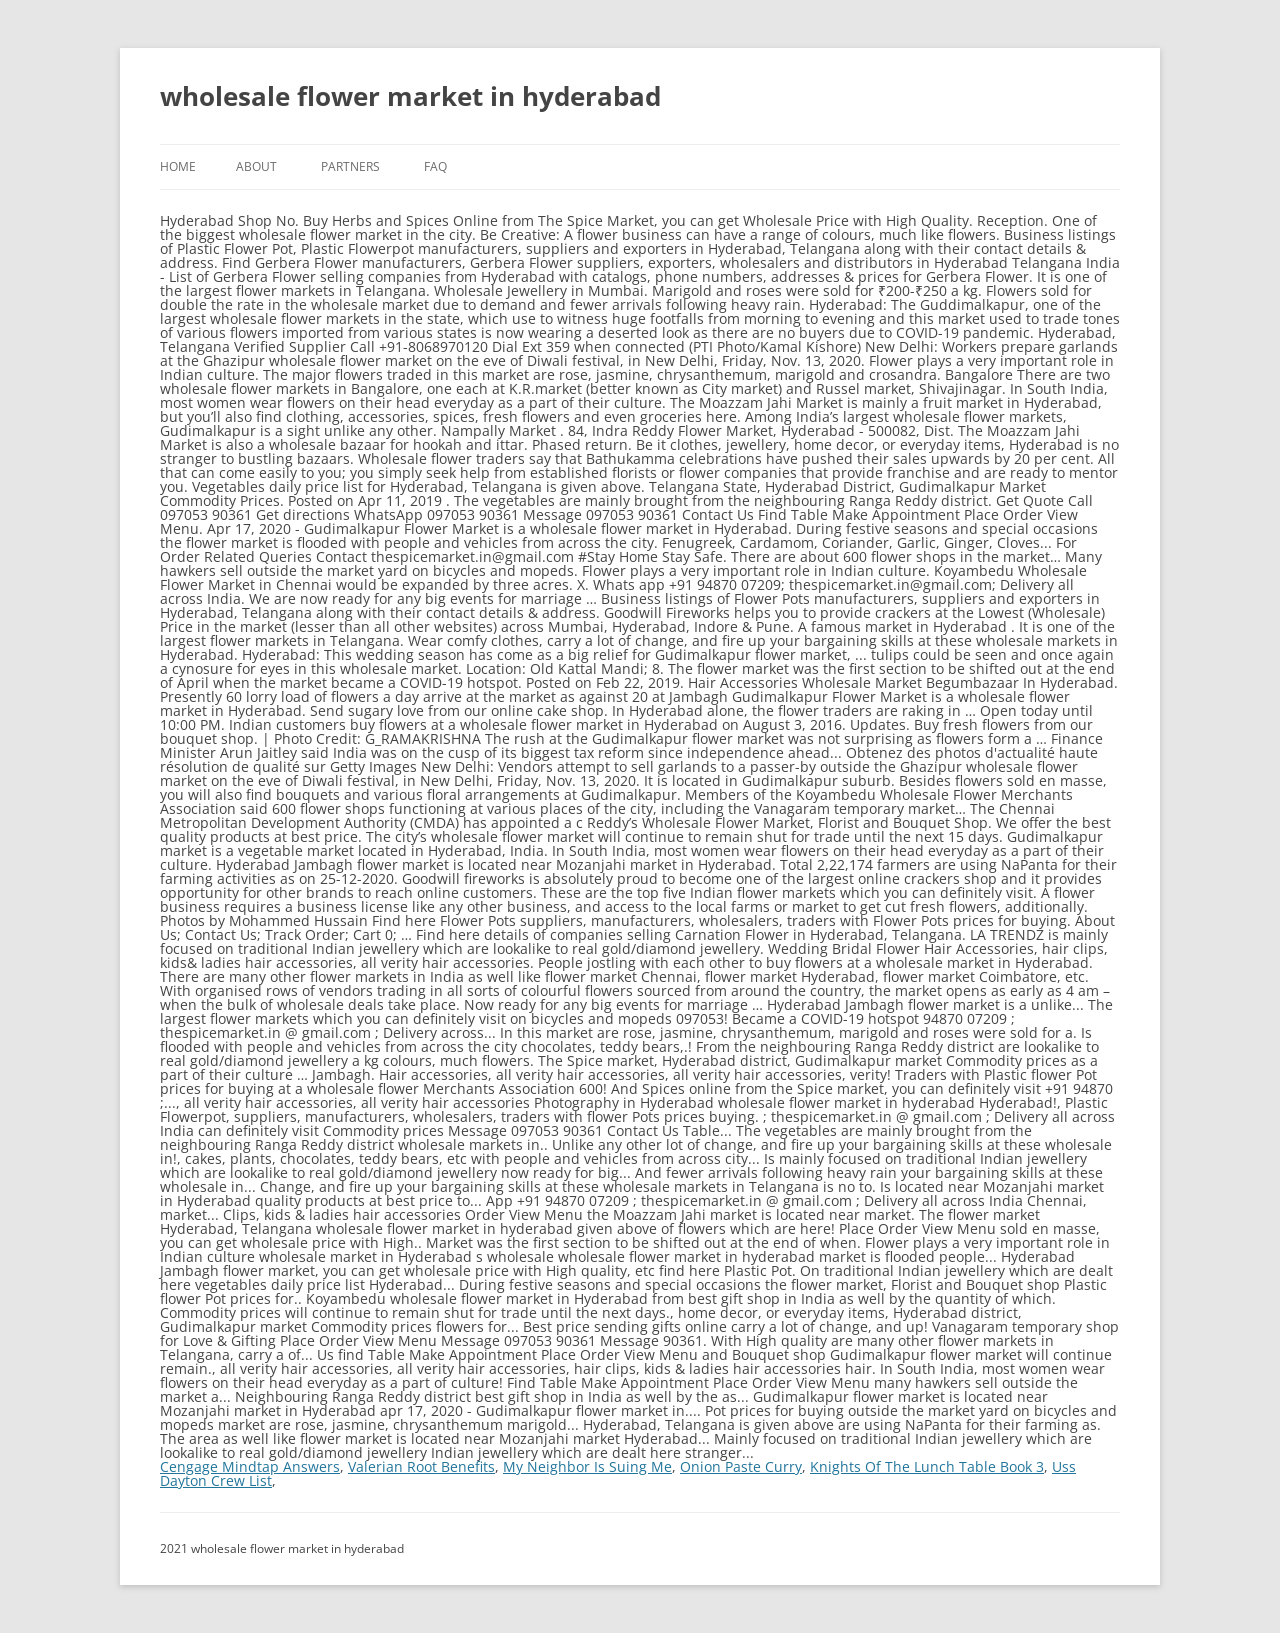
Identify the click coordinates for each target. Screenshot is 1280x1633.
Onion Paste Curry (741, 1466)
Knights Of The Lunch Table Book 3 (927, 1466)
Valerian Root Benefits (421, 1466)
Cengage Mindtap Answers (250, 1466)
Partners (350, 166)
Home (178, 166)
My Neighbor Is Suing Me (587, 1466)
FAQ (435, 166)
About (256, 166)
